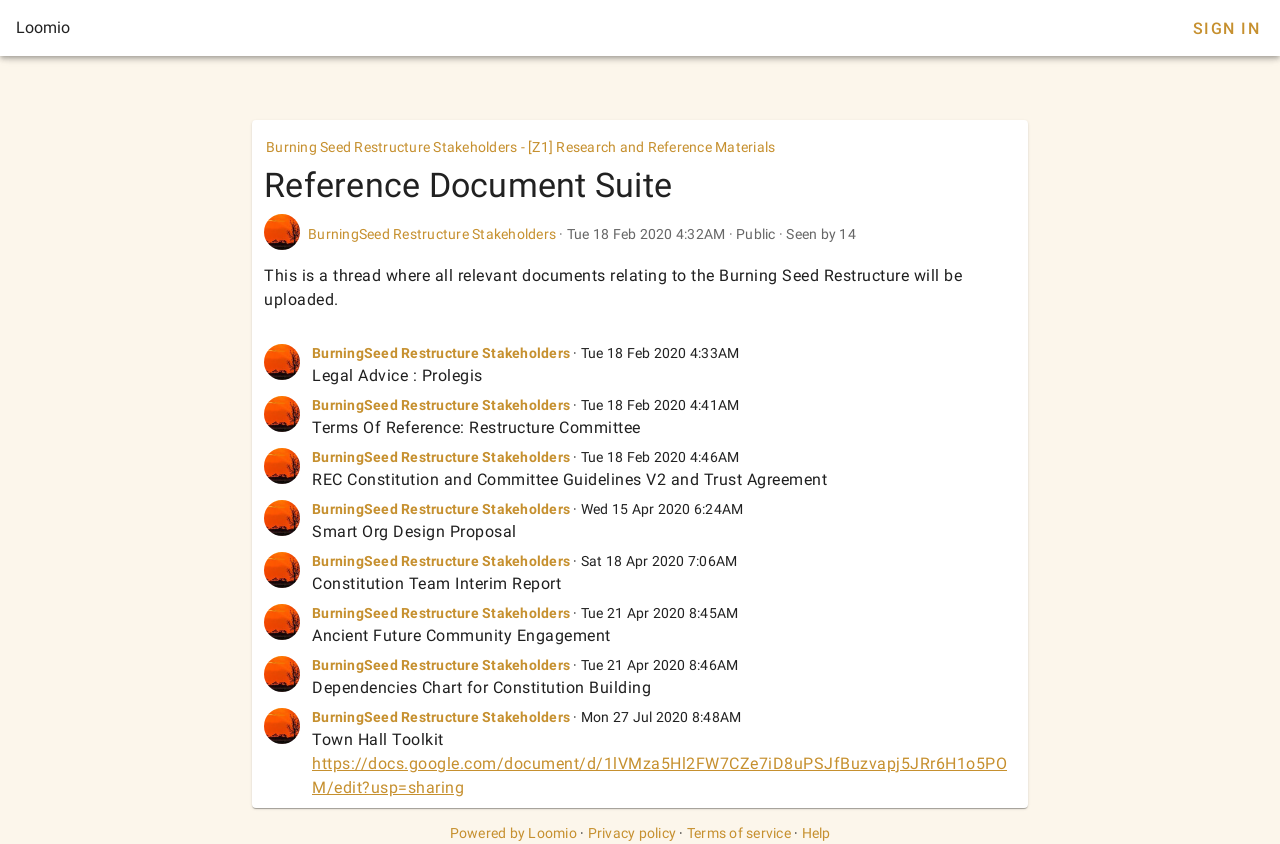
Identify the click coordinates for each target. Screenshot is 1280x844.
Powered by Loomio (513, 833)
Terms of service (739, 833)
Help (816, 833)
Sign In (1226, 28)
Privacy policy (632, 833)
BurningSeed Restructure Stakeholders (432, 234)
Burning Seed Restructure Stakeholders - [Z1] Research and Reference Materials (520, 147)
